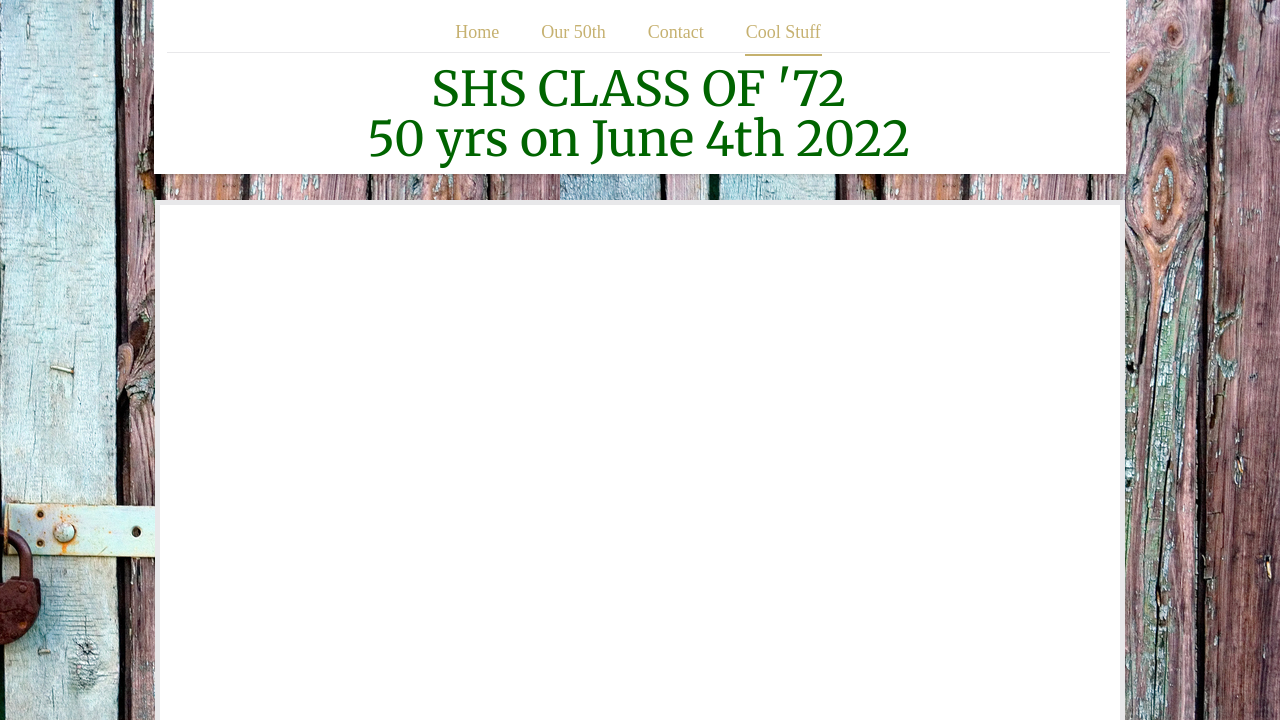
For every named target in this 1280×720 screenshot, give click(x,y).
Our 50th (573, 32)
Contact (676, 32)
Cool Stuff (783, 32)
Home (477, 32)
